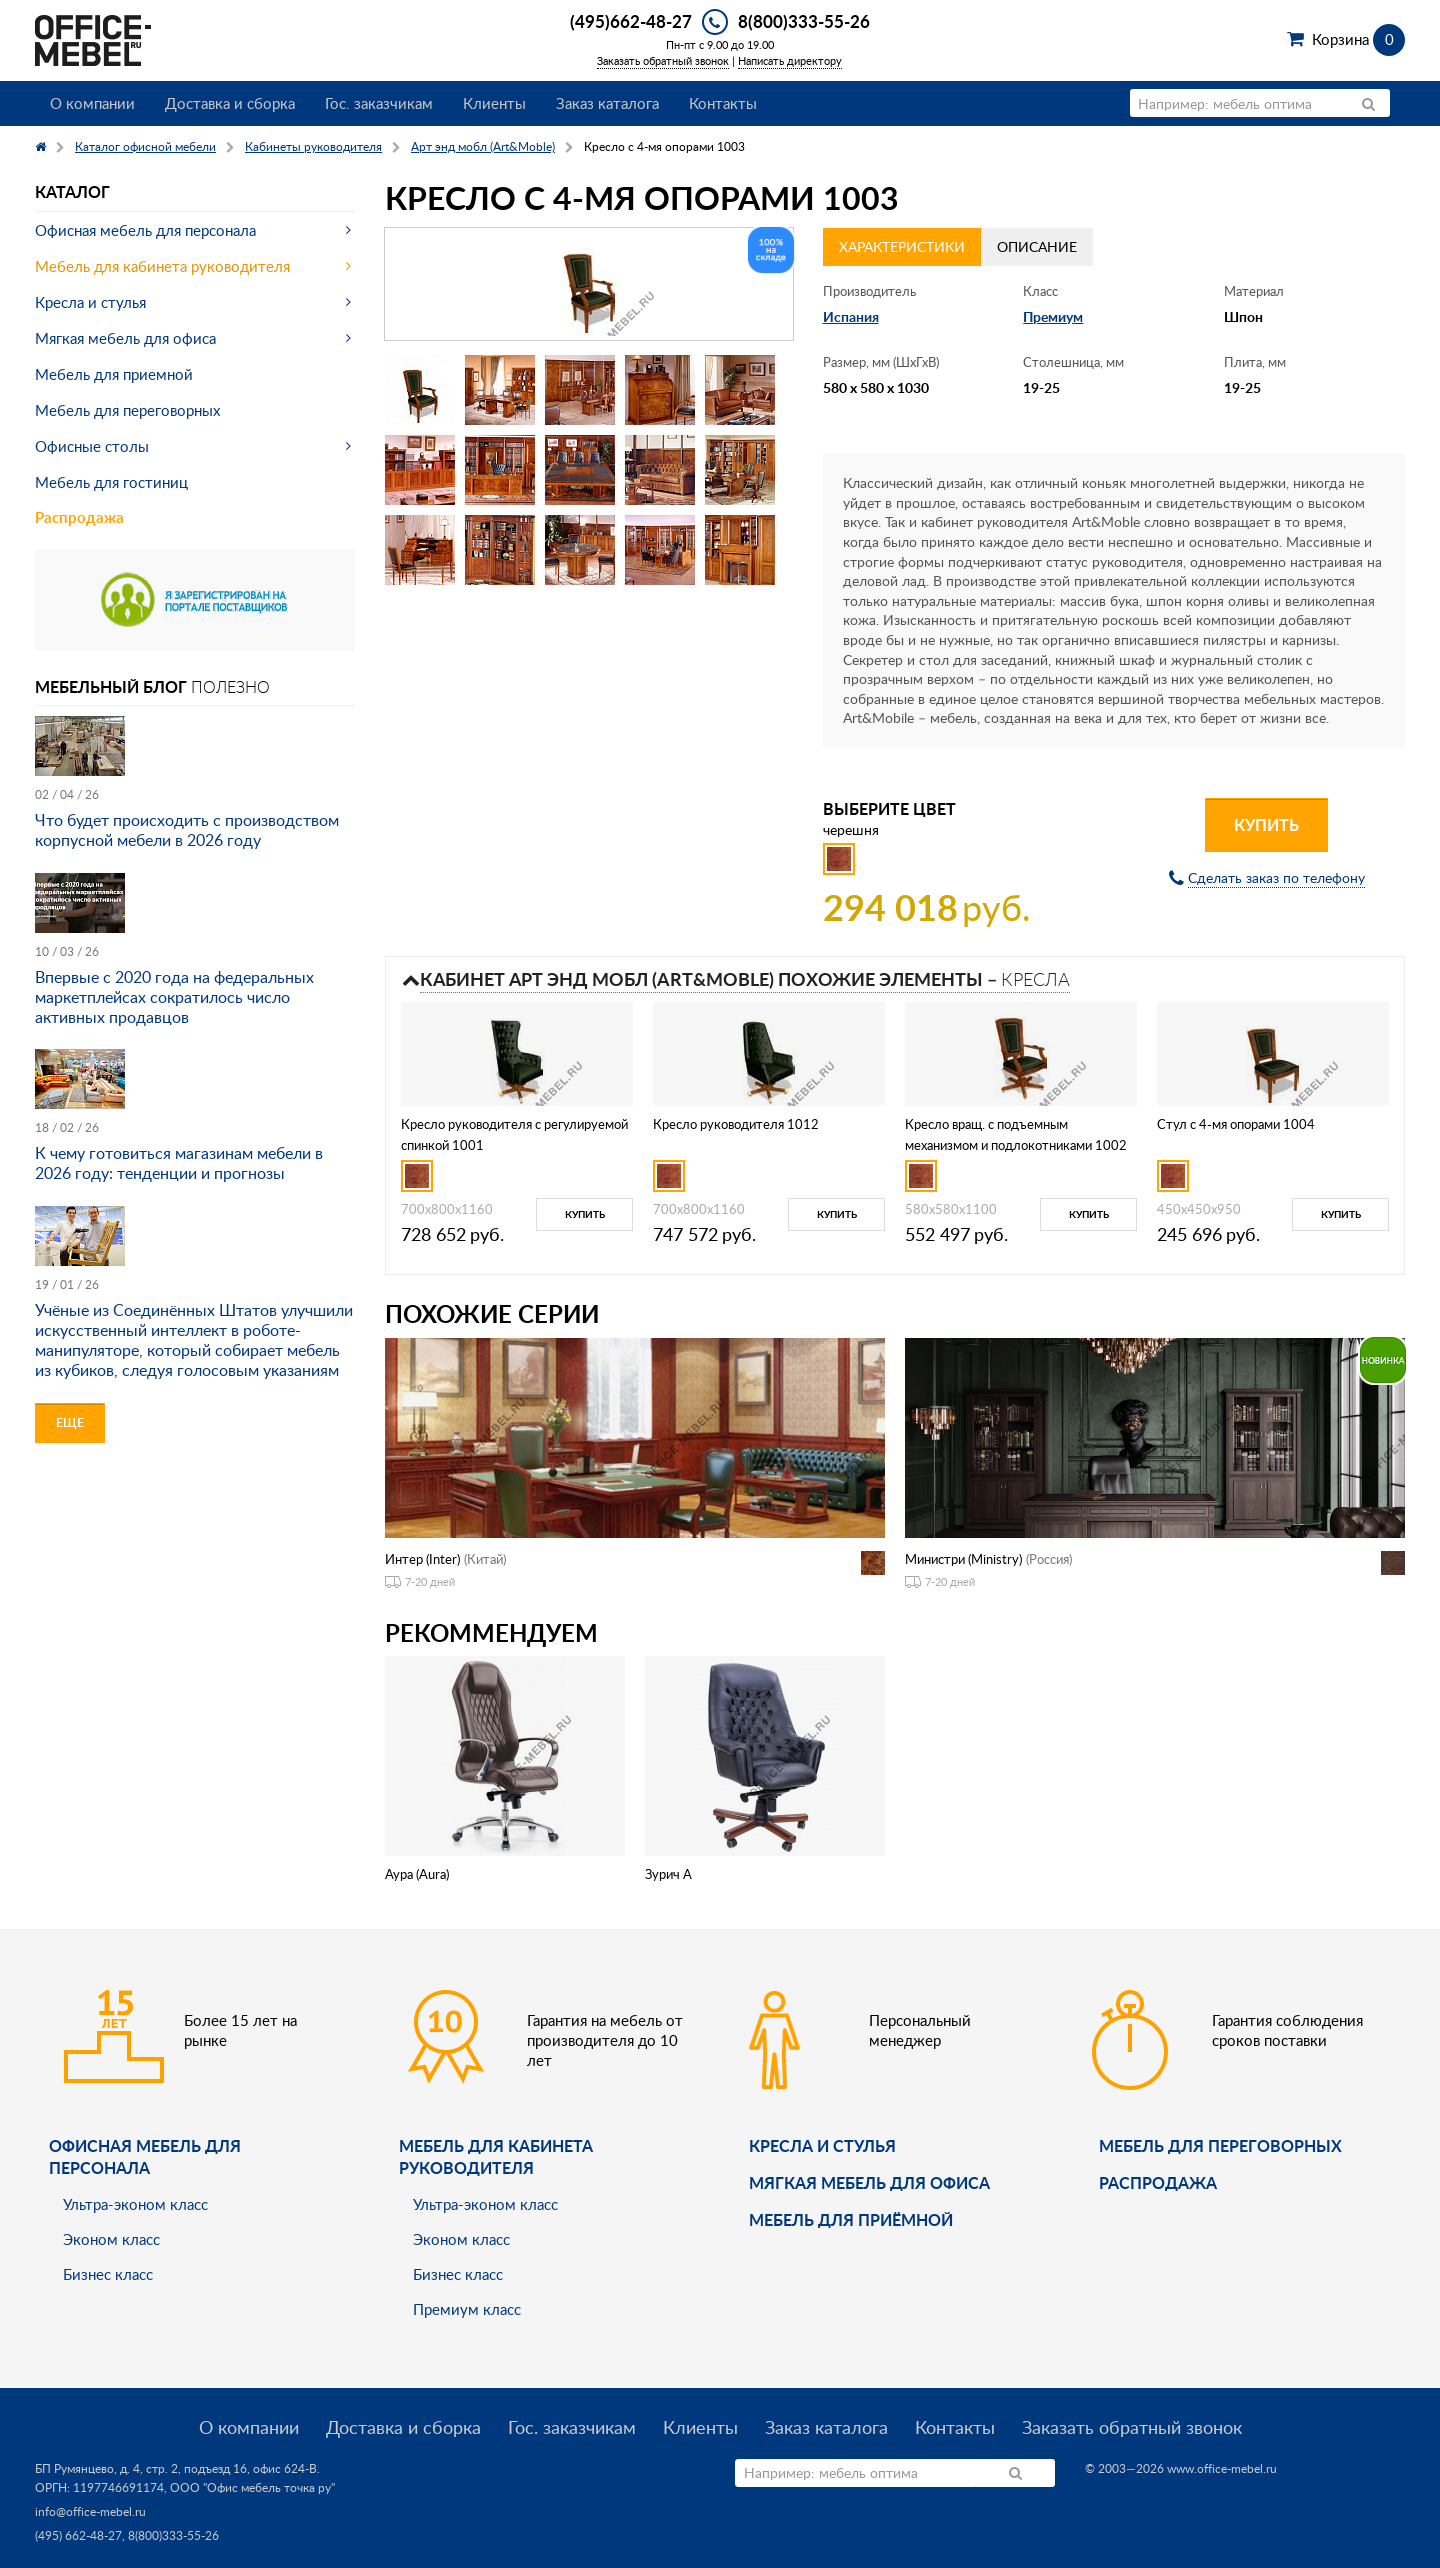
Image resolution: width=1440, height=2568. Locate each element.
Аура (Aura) (417, 1874)
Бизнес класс (108, 2274)
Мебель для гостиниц (111, 482)
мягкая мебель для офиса (869, 2182)
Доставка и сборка (230, 103)
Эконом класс (111, 2239)
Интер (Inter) (422, 1559)
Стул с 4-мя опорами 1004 (1236, 1124)
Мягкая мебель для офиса (125, 338)
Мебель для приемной (114, 374)
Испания (851, 316)
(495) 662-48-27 (78, 2535)
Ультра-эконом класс (135, 2204)
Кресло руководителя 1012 (736, 1124)
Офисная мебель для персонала (145, 230)
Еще (70, 1422)
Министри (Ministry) (963, 1559)
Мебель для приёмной (851, 2219)
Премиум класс (467, 2309)
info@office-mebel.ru (90, 2511)
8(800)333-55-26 (804, 21)
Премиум (1053, 316)
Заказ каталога (607, 103)
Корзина (1358, 39)
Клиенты (494, 103)
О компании (92, 103)
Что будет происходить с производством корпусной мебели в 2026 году (187, 830)
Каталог (72, 191)
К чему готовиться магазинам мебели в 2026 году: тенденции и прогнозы (179, 1163)
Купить (1266, 824)
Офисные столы (92, 446)
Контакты (723, 103)
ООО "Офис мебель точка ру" (252, 2487)
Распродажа (79, 517)
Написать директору (790, 60)
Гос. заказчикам (379, 103)
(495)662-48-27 (631, 21)
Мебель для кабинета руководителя (162, 266)
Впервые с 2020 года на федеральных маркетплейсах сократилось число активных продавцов (174, 997)
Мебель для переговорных (127, 410)
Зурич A (668, 1874)
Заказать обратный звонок (663, 60)
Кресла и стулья (90, 302)
